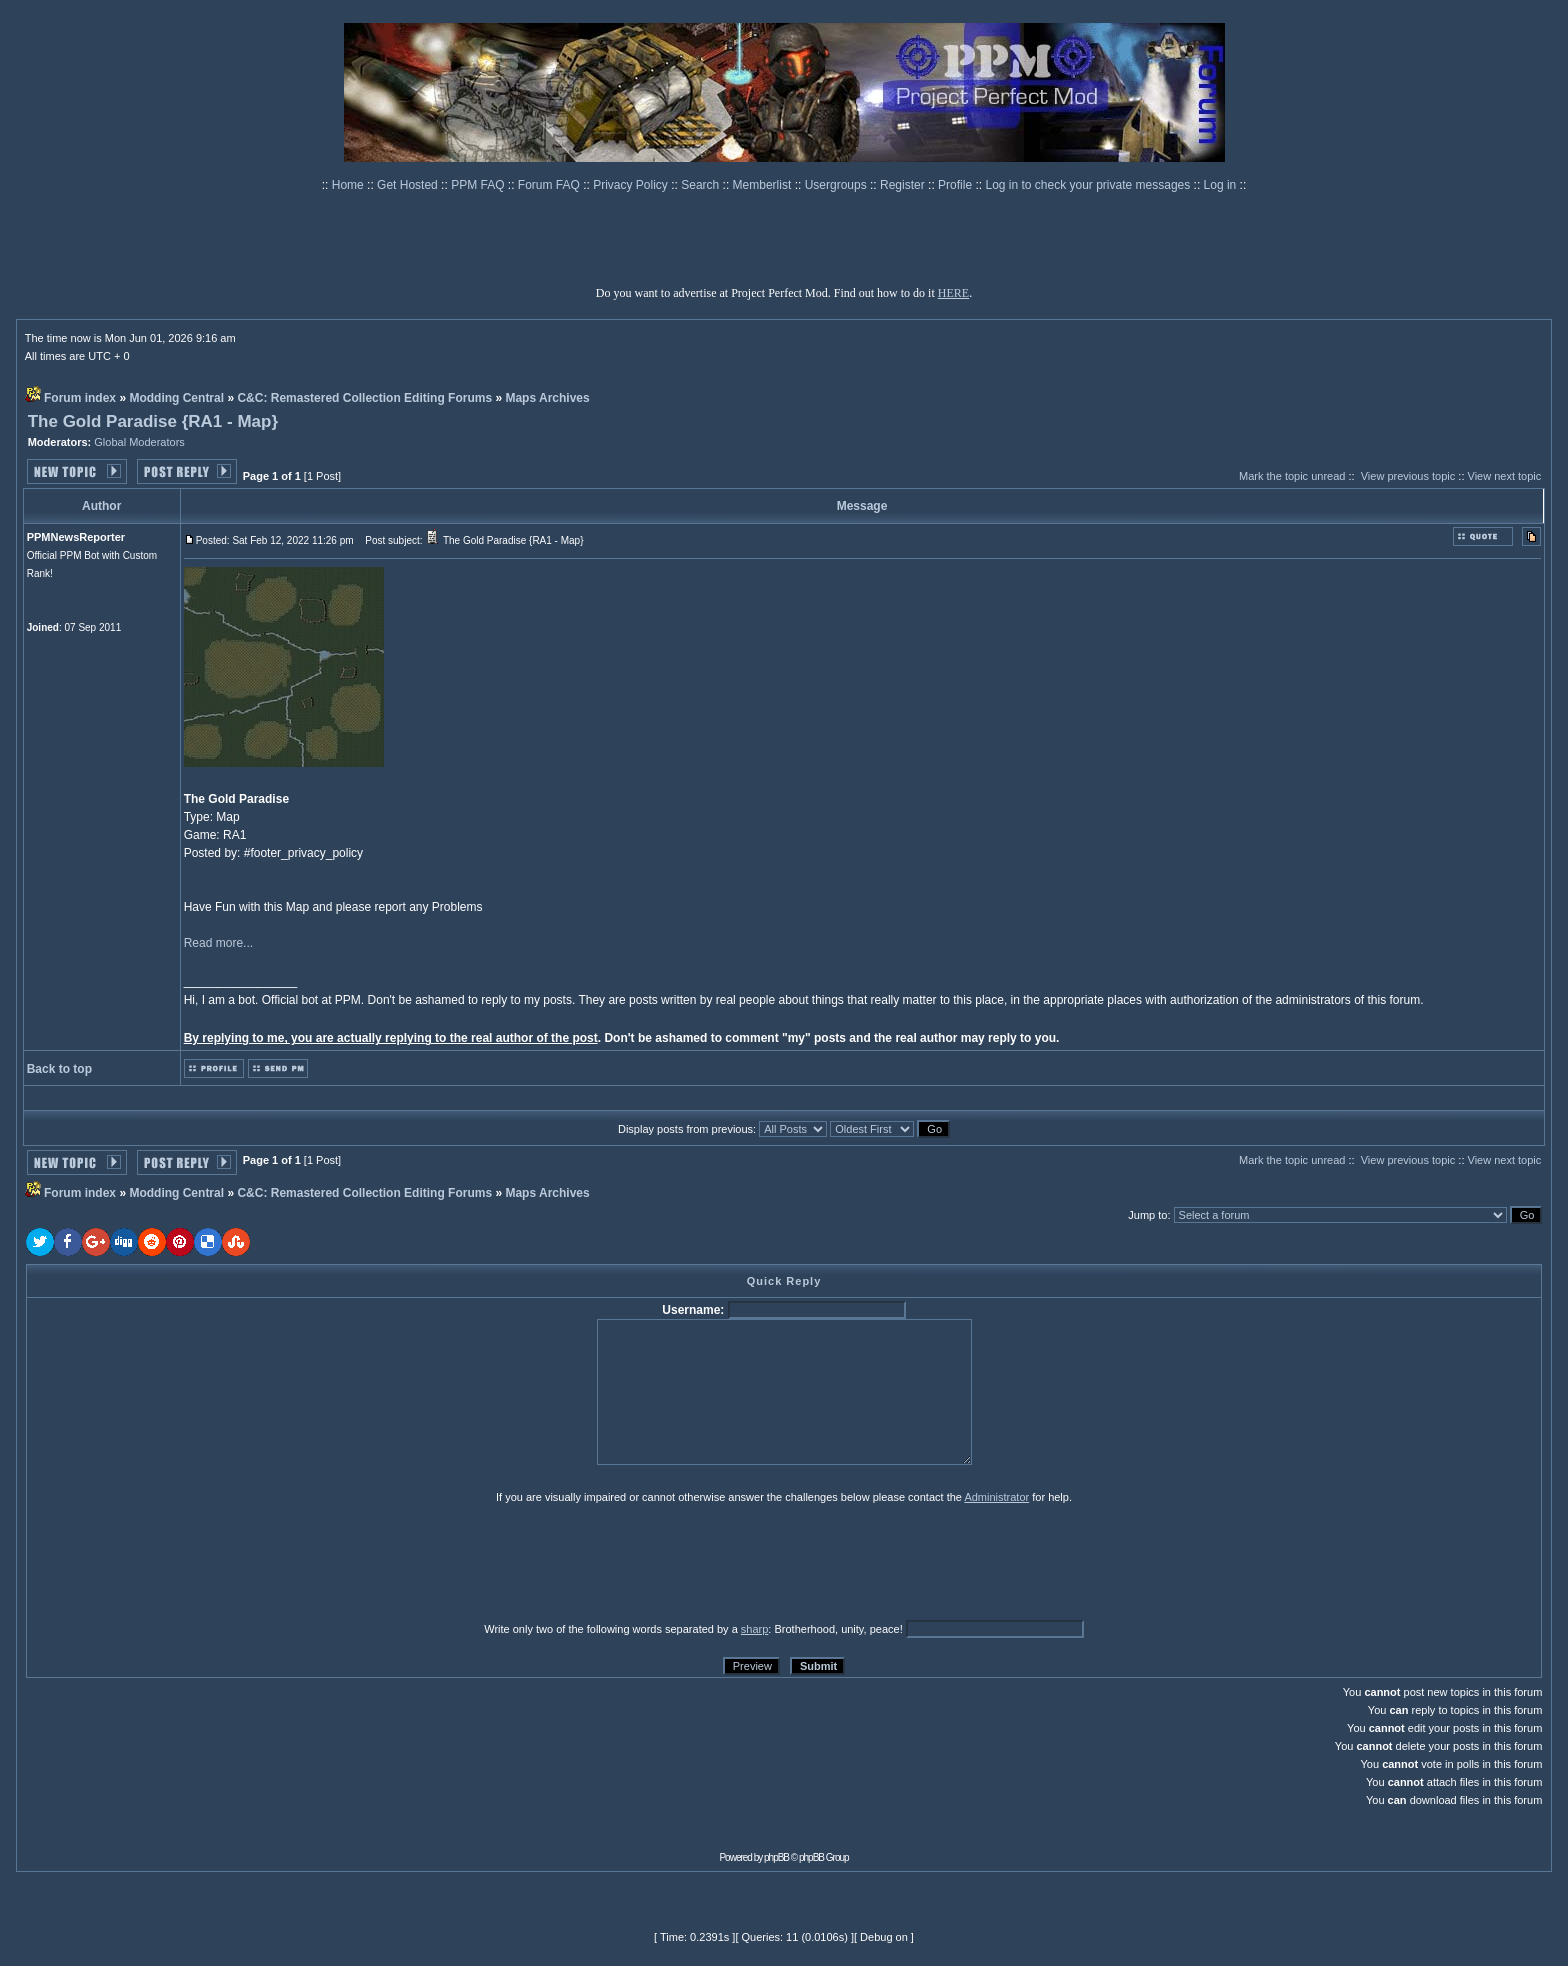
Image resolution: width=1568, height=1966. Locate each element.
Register (904, 185)
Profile (956, 185)
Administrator (996, 1497)
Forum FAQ (550, 185)
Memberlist (764, 185)
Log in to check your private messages (1089, 185)
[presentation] (181, 1562)
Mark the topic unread (1292, 476)
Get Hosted (409, 185)
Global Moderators (139, 442)
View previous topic (1408, 476)
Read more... (218, 943)
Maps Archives (547, 398)
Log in (1220, 185)
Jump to (1147, 1215)
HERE (953, 293)
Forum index (80, 398)
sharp (755, 1629)
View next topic (1505, 476)
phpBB (776, 1857)
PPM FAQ (479, 185)
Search (701, 185)
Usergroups (837, 185)
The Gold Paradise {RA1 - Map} (153, 421)
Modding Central (176, 398)
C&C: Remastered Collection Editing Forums (364, 398)
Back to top (59, 1069)
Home (349, 185)
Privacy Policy (632, 185)
